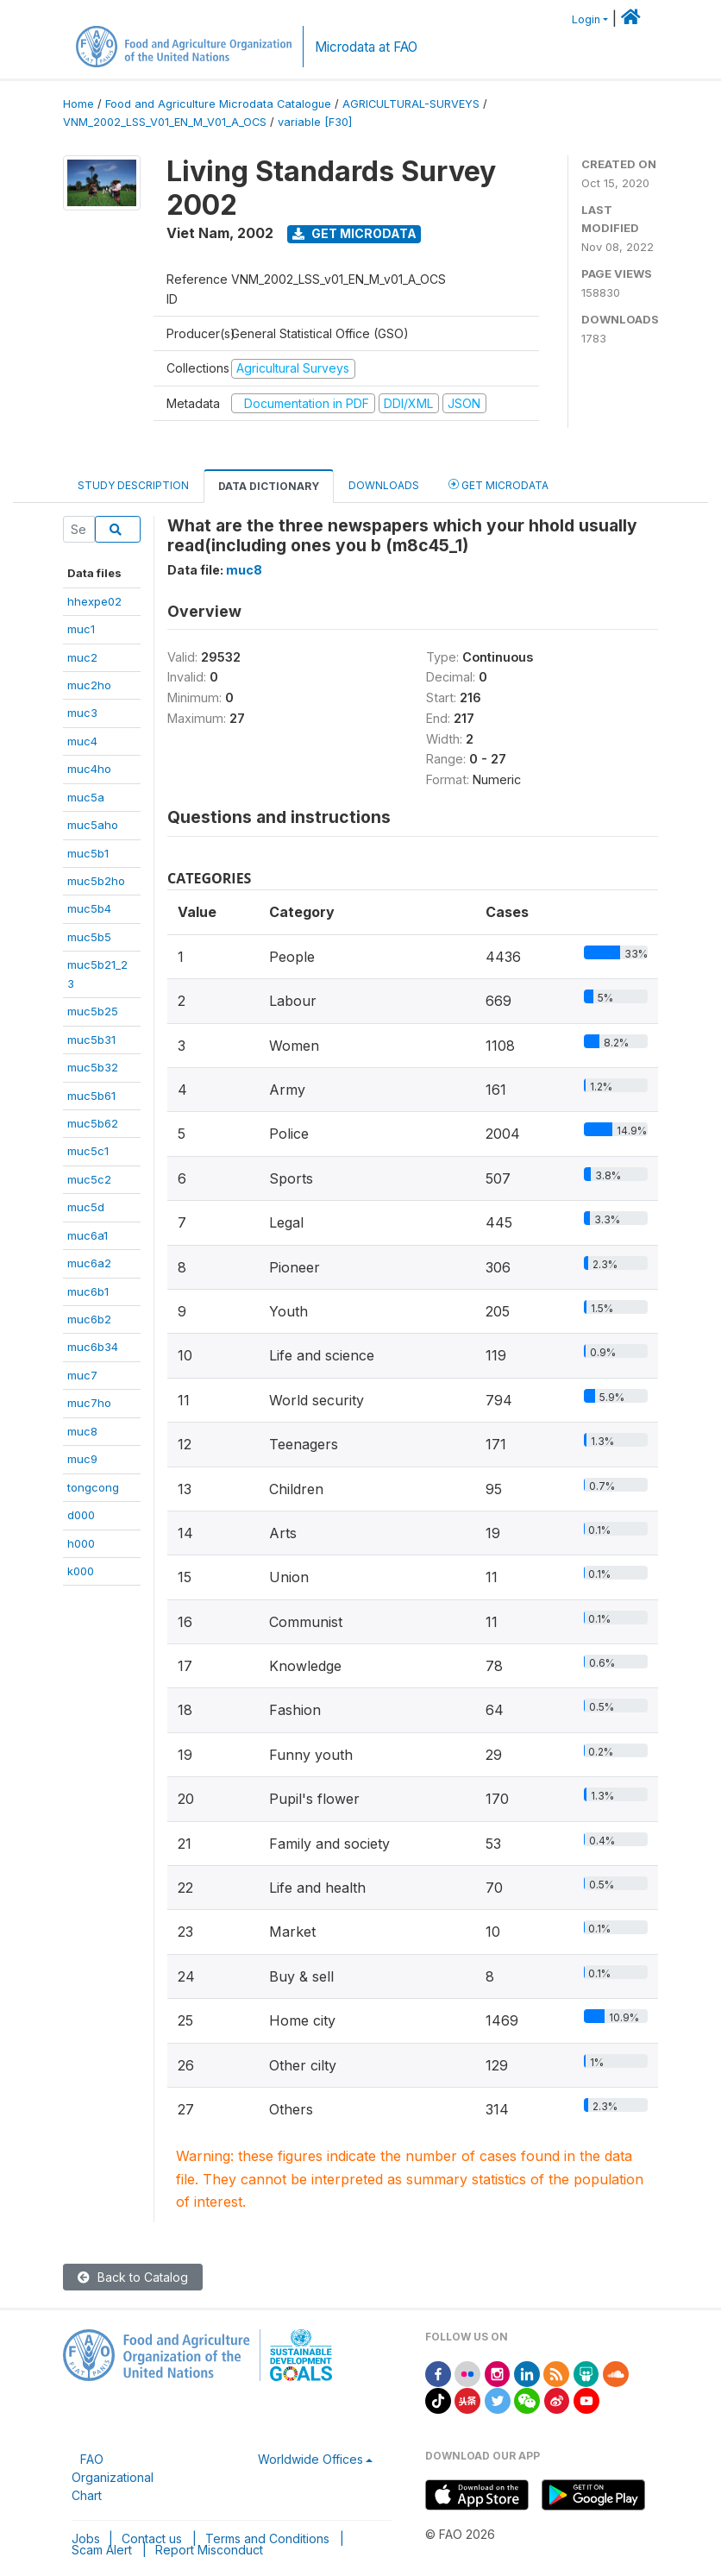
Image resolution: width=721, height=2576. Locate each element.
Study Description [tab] (133, 485)
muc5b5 (89, 937)
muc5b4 (89, 908)
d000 (81, 1515)
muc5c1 (88, 1151)
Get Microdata (354, 233)
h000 (81, 1543)
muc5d (85, 1207)
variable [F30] (315, 122)
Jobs (86, 2538)
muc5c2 (89, 1179)
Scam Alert (102, 2549)
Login (586, 19)
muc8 (82, 1431)
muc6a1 (87, 1235)
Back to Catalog (133, 2277)
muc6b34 (92, 1347)
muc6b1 (88, 1291)
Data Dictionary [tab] (268, 486)
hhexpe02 (94, 601)
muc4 (82, 741)
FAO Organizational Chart (113, 2477)
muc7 (82, 1375)
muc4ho (89, 769)
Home (78, 103)
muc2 (82, 657)
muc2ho (89, 685)
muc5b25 (92, 1011)
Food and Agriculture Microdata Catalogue (218, 103)
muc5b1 (88, 853)
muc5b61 (91, 1096)
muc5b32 (92, 1067)
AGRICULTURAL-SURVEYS (411, 103)
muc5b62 (92, 1123)
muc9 (82, 1459)
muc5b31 (91, 1039)
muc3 (82, 712)
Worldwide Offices (310, 2459)
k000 (80, 1571)
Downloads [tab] (383, 485)
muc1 (81, 629)
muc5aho (92, 825)
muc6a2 (89, 1263)
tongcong (93, 1487)
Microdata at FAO (366, 47)
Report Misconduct (209, 2549)
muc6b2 (89, 1319)
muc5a (85, 797)
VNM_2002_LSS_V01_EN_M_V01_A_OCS (164, 122)
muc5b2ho (96, 881)
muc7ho (89, 1403)
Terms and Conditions (267, 2538)
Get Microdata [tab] (498, 484)
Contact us (152, 2538)
